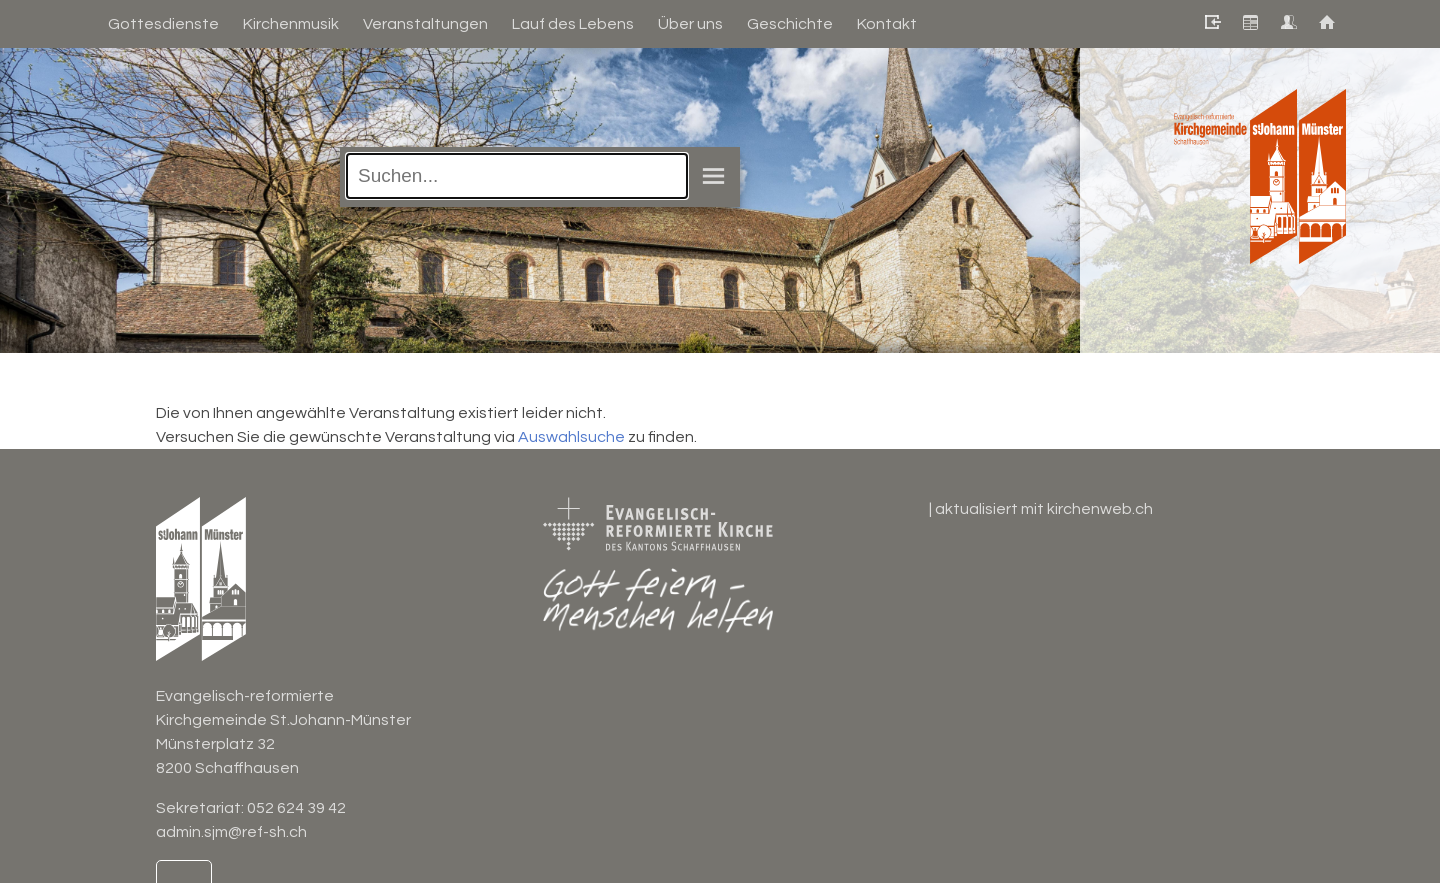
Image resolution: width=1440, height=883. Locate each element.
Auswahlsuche (571, 437)
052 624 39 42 (296, 808)
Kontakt (887, 24)
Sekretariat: (201, 808)
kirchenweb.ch (1100, 509)
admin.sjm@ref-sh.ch (231, 832)
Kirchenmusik (291, 24)
